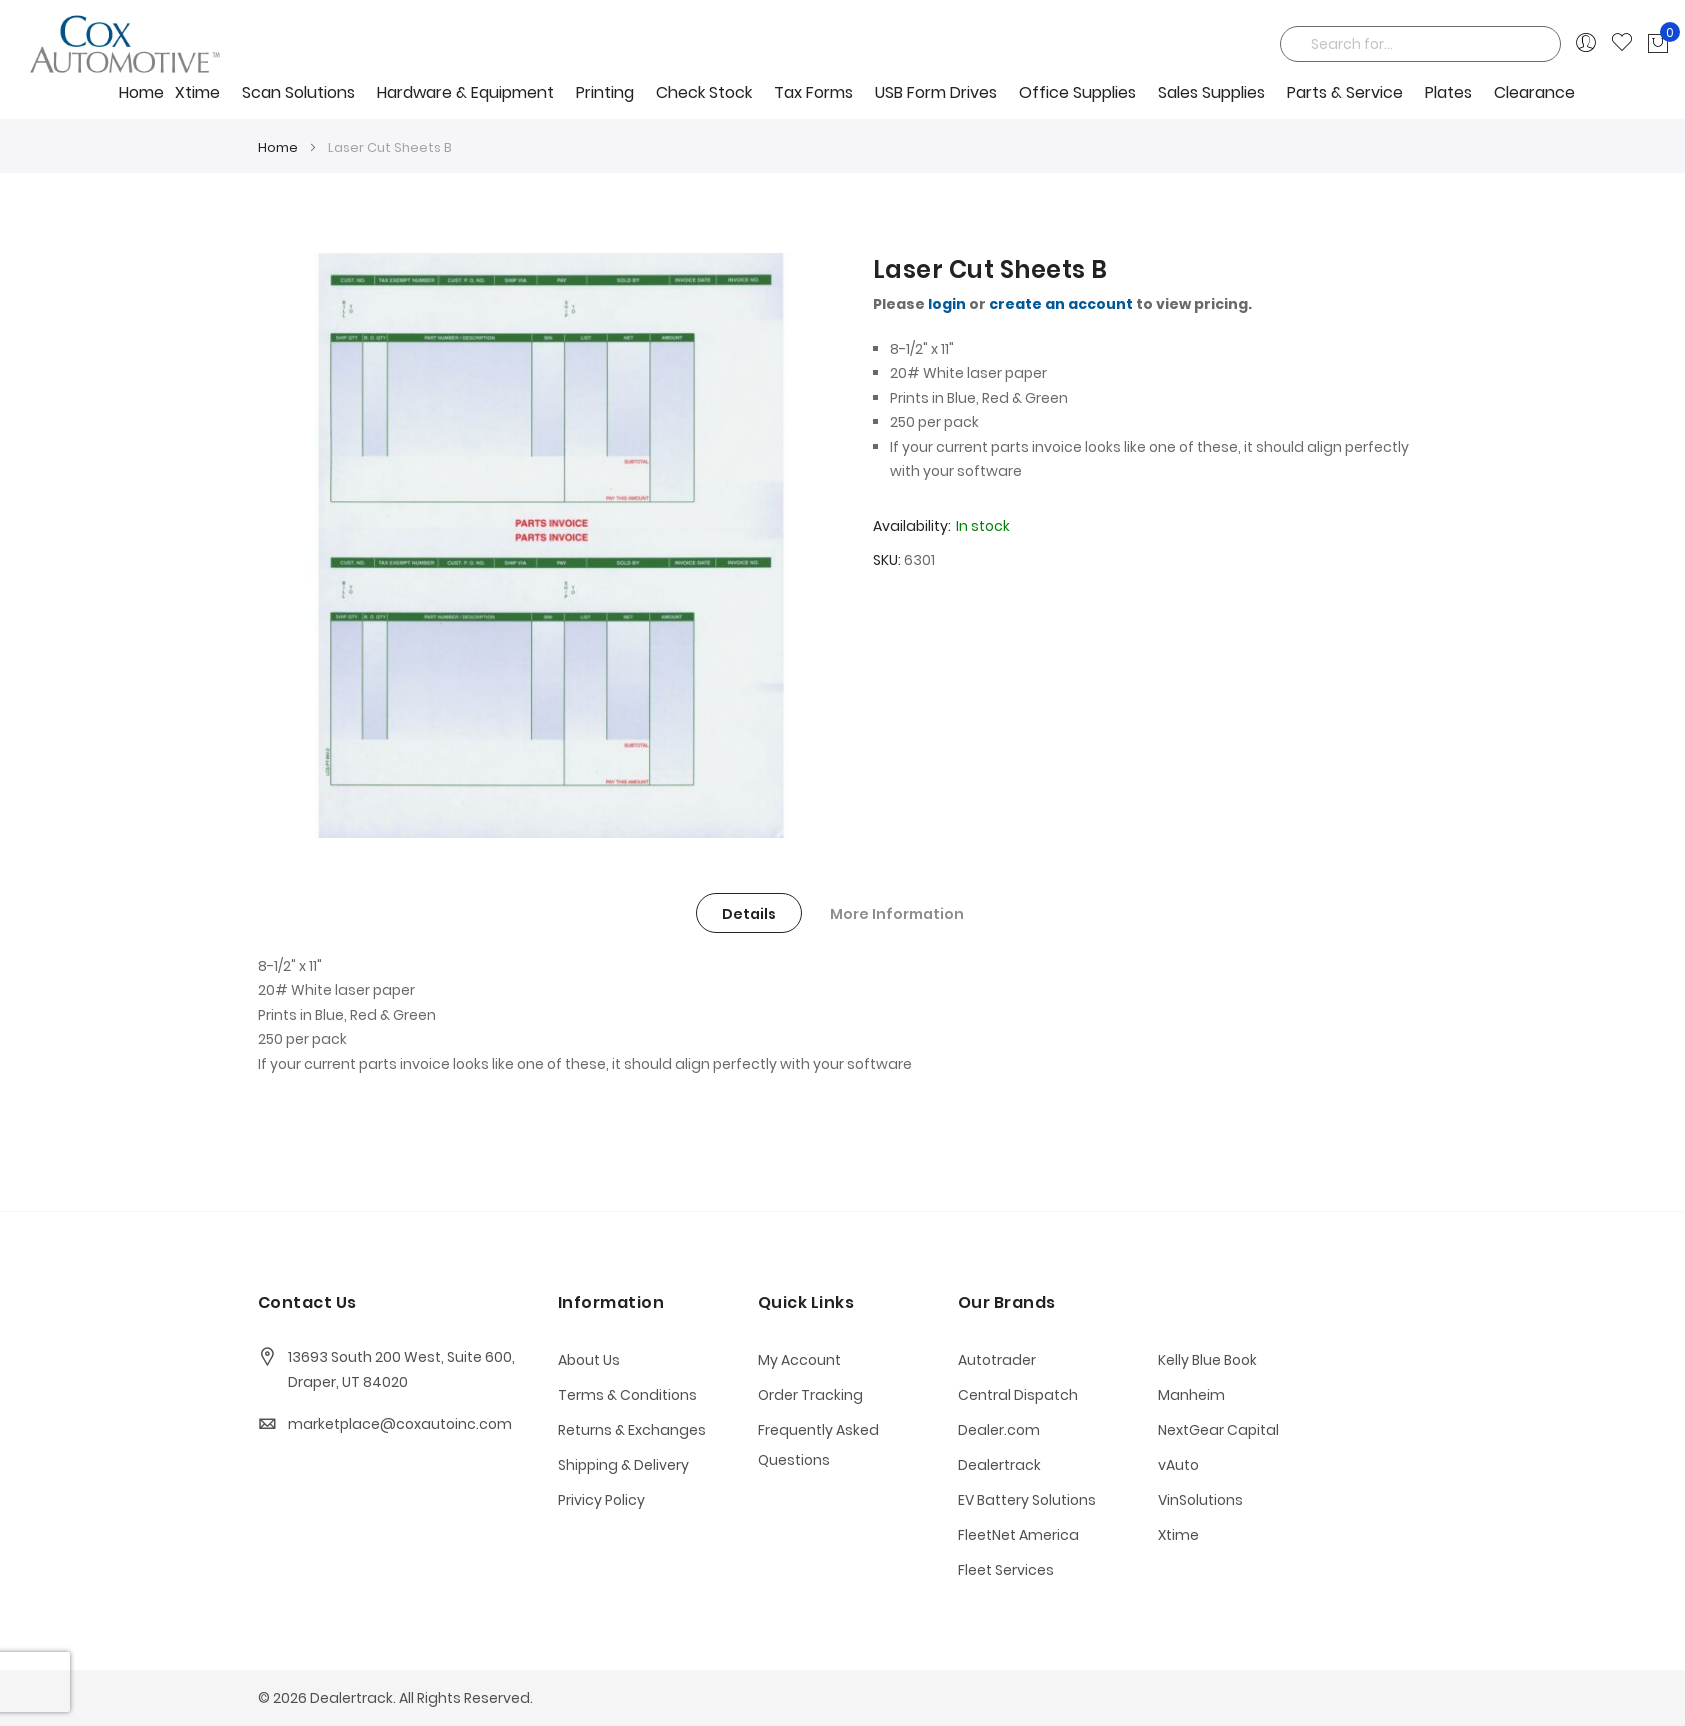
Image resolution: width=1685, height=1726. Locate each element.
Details (749, 914)
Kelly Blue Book (1207, 1360)
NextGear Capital (1218, 1430)
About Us (589, 1360)
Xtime (1178, 1535)
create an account (1061, 304)
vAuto (1178, 1465)
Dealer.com (999, 1430)
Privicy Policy (601, 1500)
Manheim (1191, 1395)
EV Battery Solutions (1027, 1500)
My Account (799, 1360)
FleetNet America (1018, 1535)
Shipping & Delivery (623, 1465)
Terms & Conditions (627, 1395)
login (947, 304)
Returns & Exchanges (632, 1430)
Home (141, 92)
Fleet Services (1006, 1570)
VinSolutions (1200, 1500)
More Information (897, 914)
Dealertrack (999, 1465)
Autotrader (997, 1360)
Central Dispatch (1018, 1395)
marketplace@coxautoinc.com (400, 1424)
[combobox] (1420, 44)
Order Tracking (810, 1395)
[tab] (749, 913)
